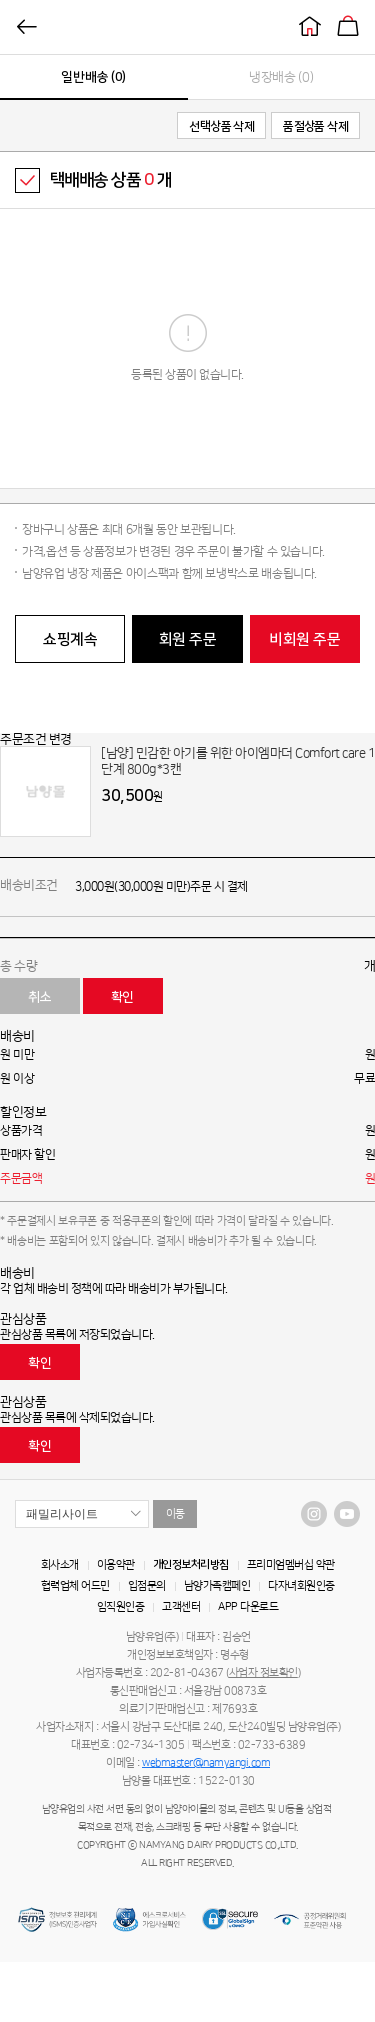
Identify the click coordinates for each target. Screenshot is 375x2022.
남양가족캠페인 (217, 1586)
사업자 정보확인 (263, 1673)
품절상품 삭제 (315, 126)
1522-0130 (226, 1781)
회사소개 (60, 1565)
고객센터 (181, 1607)
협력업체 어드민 (75, 1586)
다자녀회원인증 (301, 1586)
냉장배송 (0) (281, 77)
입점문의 (147, 1586)
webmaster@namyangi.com (206, 1763)
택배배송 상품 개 (110, 180)
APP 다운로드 (248, 1607)
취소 (39, 997)
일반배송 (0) (93, 77)
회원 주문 (188, 639)
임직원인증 (121, 1607)
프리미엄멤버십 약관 (291, 1565)
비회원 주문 (304, 639)
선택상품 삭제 (221, 126)
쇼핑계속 (70, 639)
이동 (175, 1514)
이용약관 (116, 1565)
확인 (122, 997)
